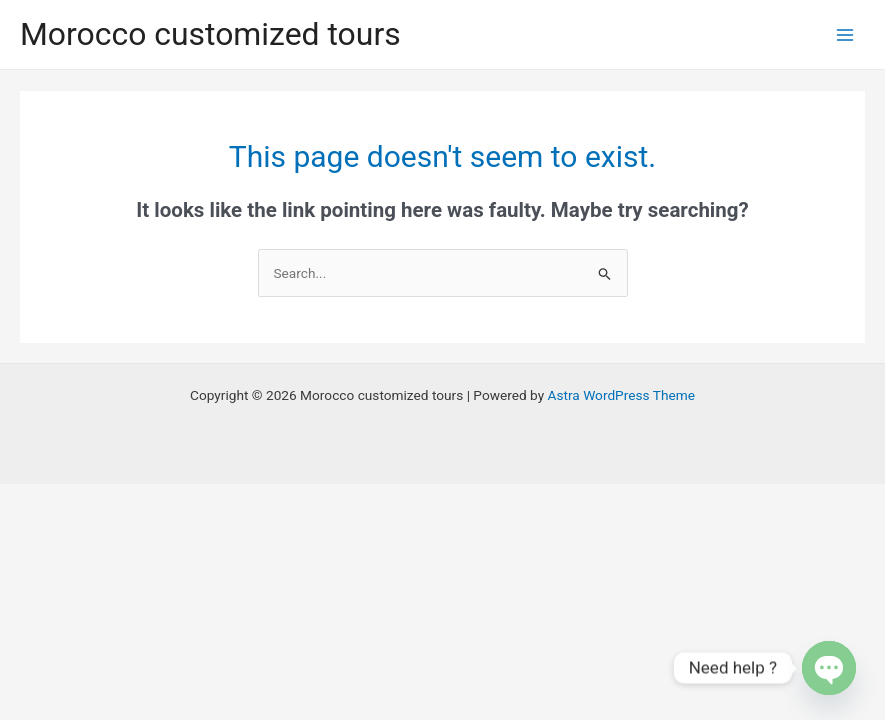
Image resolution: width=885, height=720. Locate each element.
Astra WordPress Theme (621, 395)
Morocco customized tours (210, 34)
